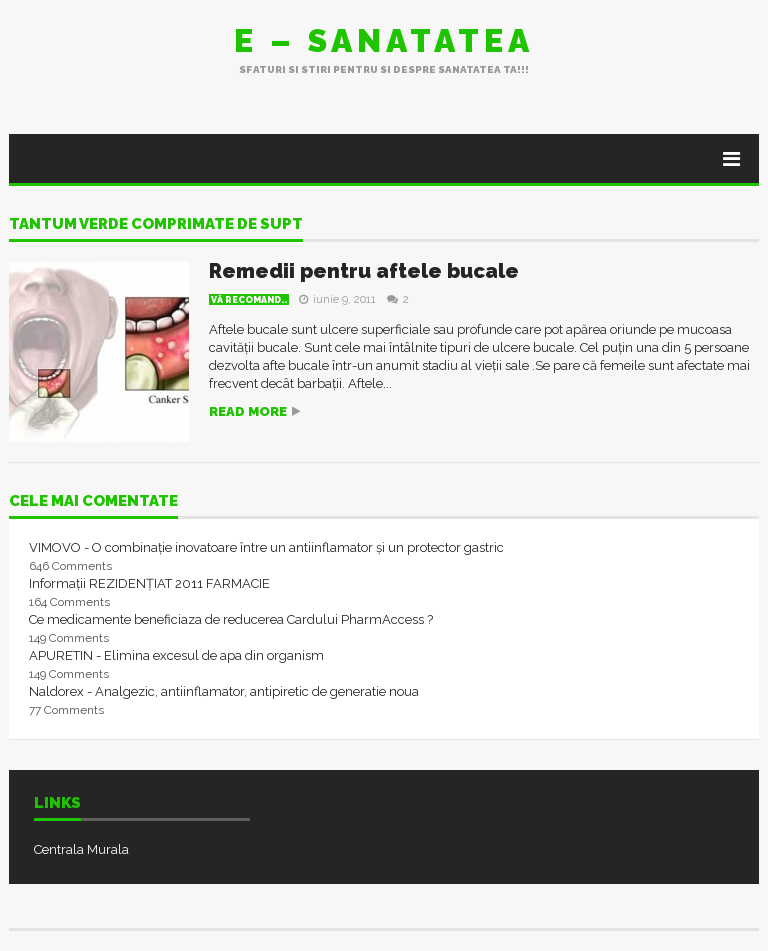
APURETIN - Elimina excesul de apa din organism (176, 655)
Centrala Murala (81, 849)
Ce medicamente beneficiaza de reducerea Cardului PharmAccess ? (231, 619)
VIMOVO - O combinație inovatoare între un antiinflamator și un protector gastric (266, 547)
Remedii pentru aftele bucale (364, 271)
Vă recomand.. (249, 300)
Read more (248, 411)
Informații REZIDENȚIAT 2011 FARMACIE (149, 583)
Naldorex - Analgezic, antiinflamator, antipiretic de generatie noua (224, 691)
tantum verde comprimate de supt (156, 225)
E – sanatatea (384, 40)
